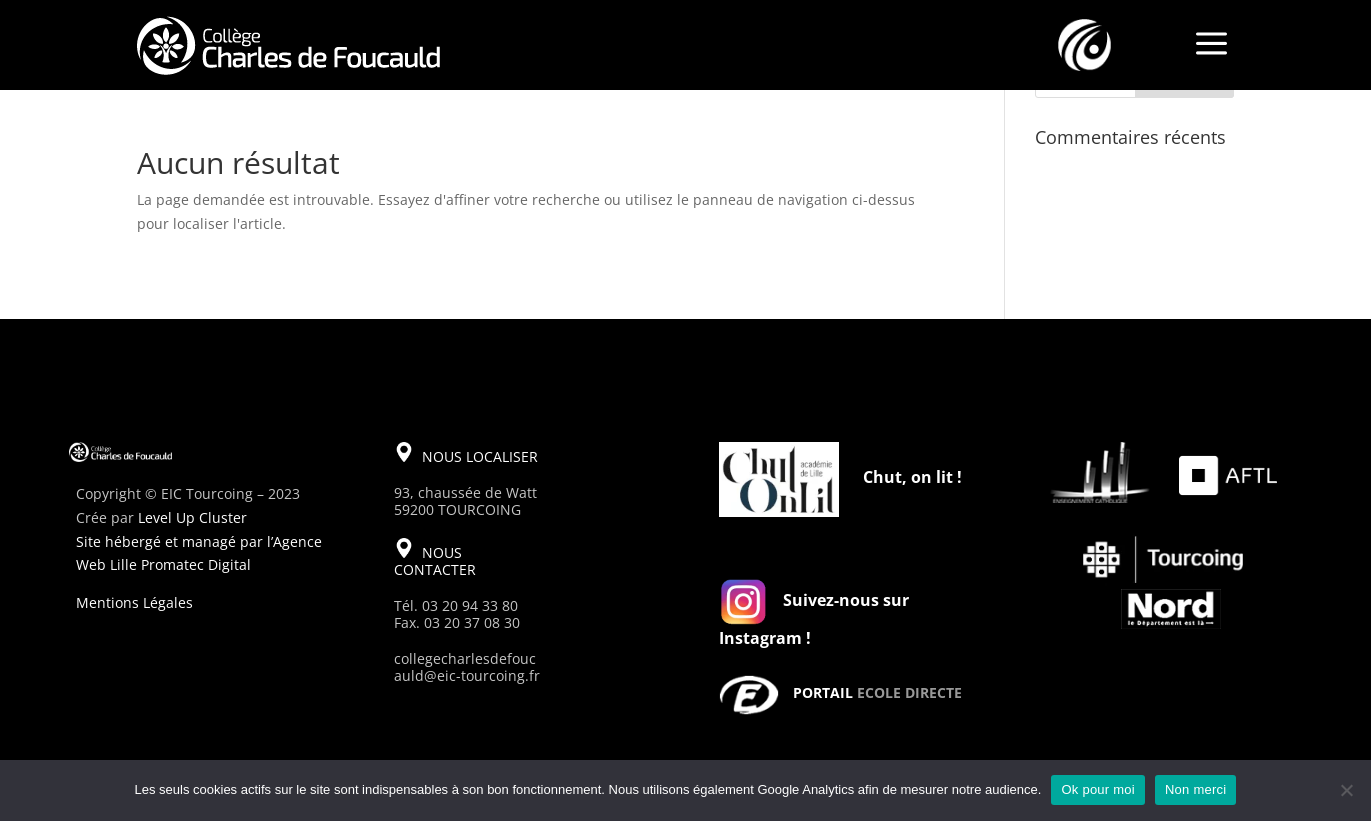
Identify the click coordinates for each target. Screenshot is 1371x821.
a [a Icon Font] (1211, 45)
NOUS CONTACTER (435, 561)
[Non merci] (1346, 790)
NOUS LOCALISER (480, 456)
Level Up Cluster (192, 517)
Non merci (1196, 789)
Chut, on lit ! (912, 477)
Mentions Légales (134, 602)
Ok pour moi (1098, 789)
